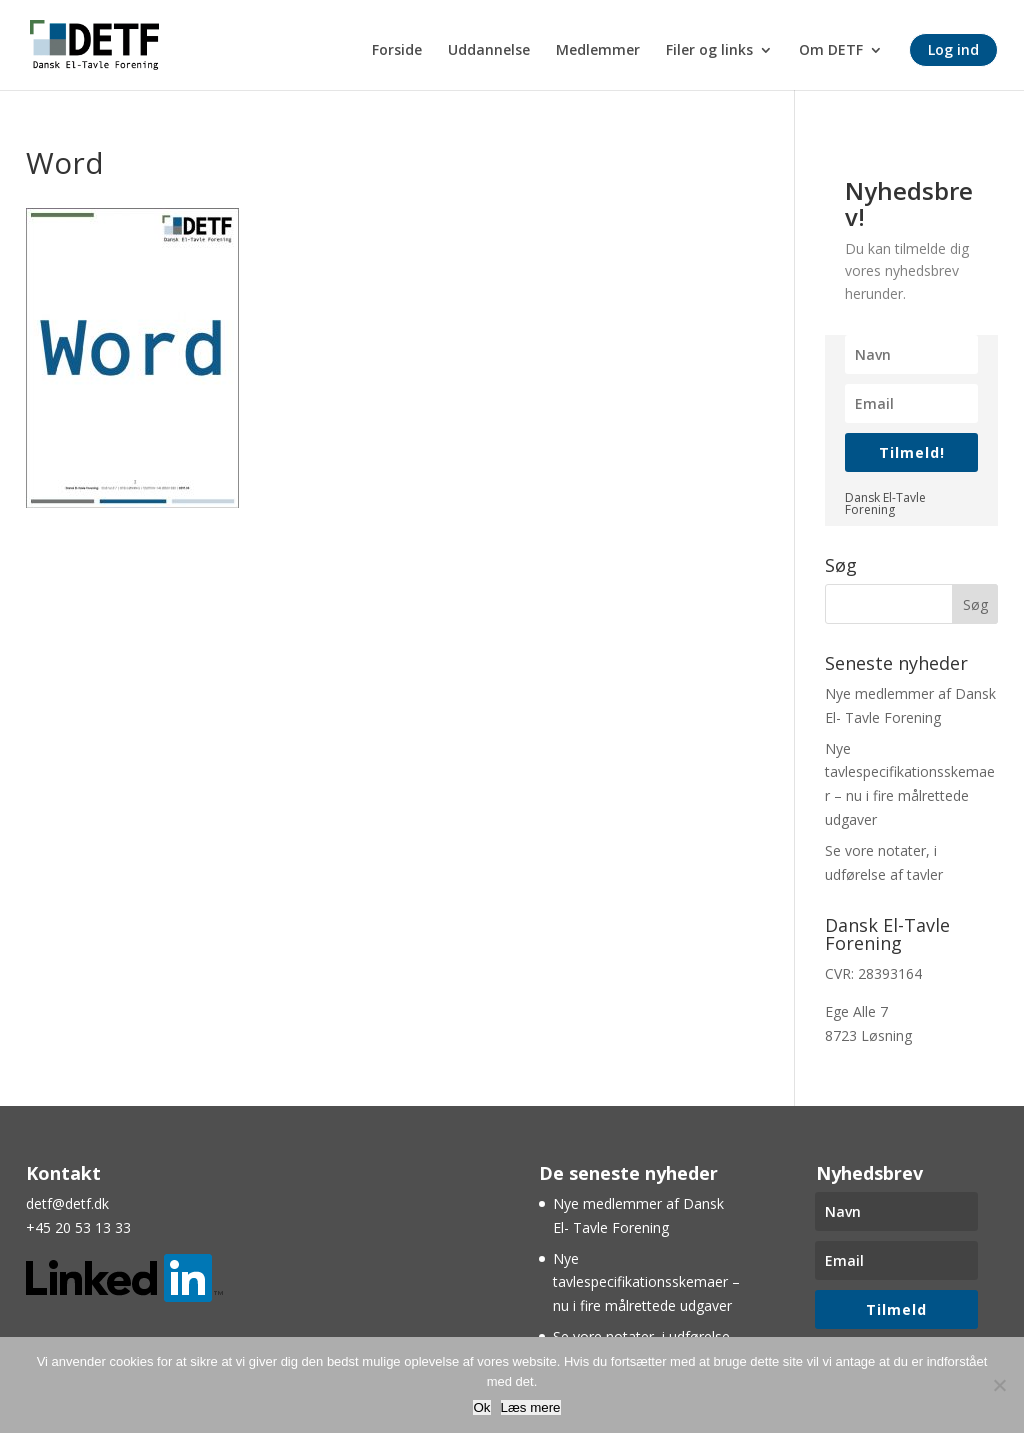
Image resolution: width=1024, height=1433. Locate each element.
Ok (481, 1407)
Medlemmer (598, 51)
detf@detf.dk (67, 1203)
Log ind (953, 49)
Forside (397, 51)
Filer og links (709, 51)
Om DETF (831, 51)
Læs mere (531, 1407)
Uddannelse (489, 51)
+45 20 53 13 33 (78, 1227)
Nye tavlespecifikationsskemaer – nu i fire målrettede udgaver (646, 1282)
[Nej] (999, 1385)
